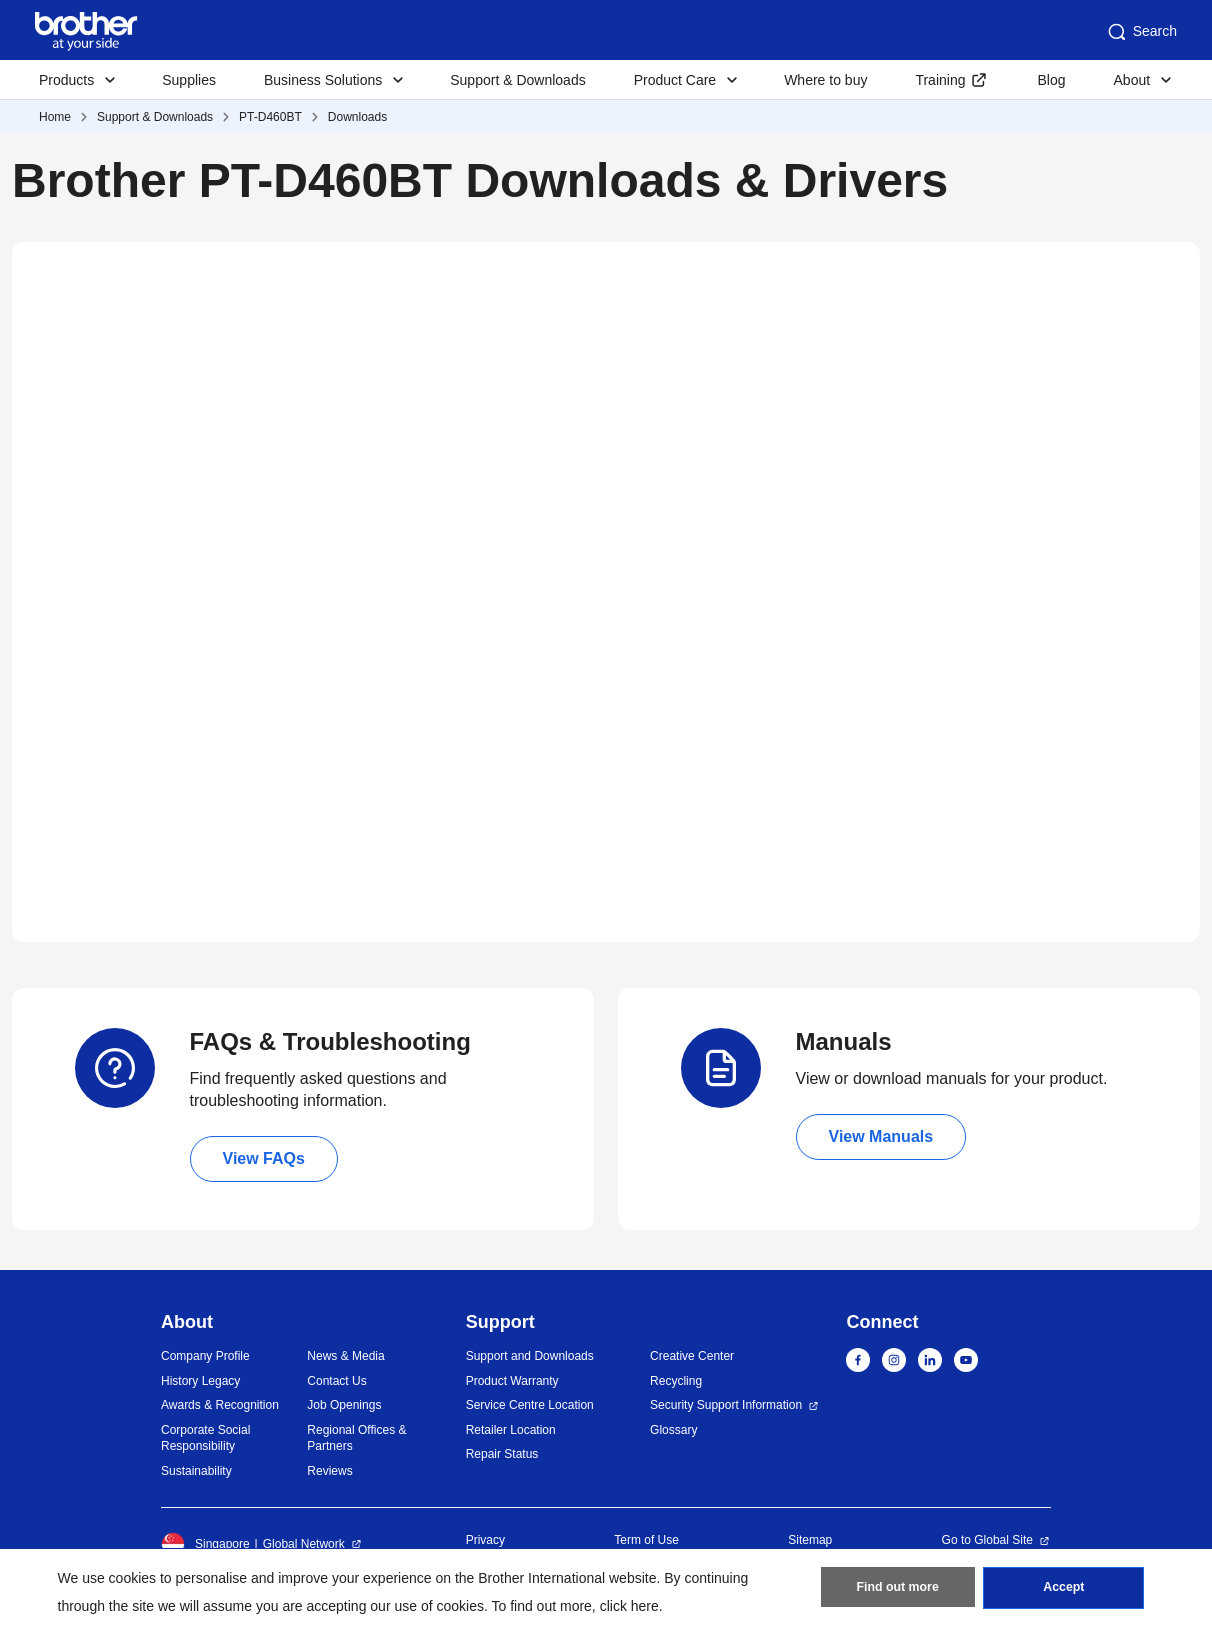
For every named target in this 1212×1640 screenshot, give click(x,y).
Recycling (676, 1381)
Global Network (304, 1544)
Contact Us (336, 1381)
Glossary (673, 1430)
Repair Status (502, 1454)
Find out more (898, 1591)
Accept (1064, 1591)
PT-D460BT (270, 117)
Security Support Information (726, 1405)
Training (940, 80)
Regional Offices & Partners (356, 1438)
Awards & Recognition (220, 1405)
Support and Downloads (530, 1356)
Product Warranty (512, 1381)
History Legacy (200, 1381)
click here (629, 1606)
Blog (1051, 80)
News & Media (345, 1356)
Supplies (189, 80)
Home (55, 117)
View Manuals (881, 1136)
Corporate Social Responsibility (205, 1438)
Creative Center (692, 1356)
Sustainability (196, 1471)
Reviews (329, 1471)
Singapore (205, 1544)
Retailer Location (511, 1430)
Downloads (357, 117)
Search (1141, 32)
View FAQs (264, 1158)
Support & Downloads (517, 80)
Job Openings (344, 1405)
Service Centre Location (530, 1405)
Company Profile (205, 1356)
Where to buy (825, 80)
